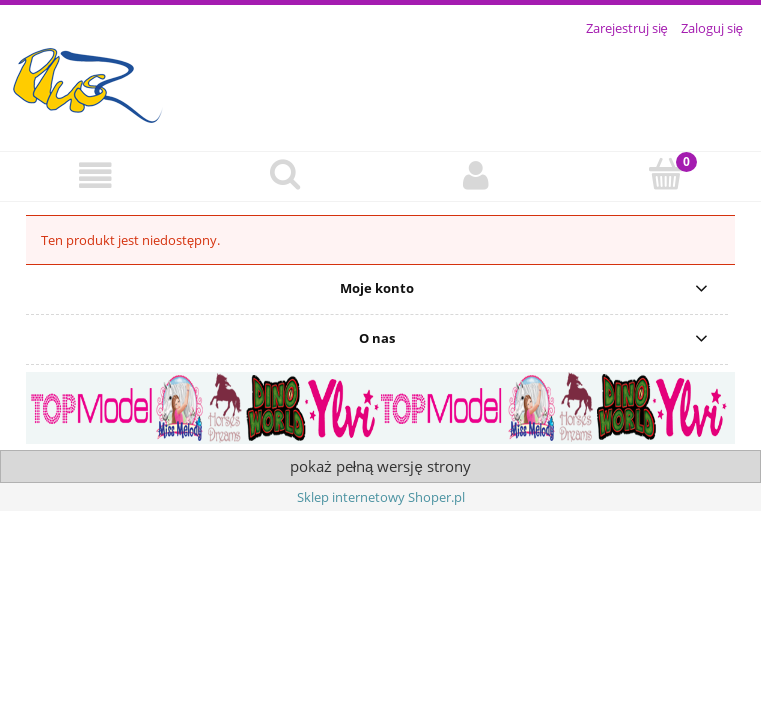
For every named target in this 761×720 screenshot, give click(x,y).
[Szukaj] (285, 174)
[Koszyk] (666, 174)
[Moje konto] (476, 175)
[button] (95, 175)
